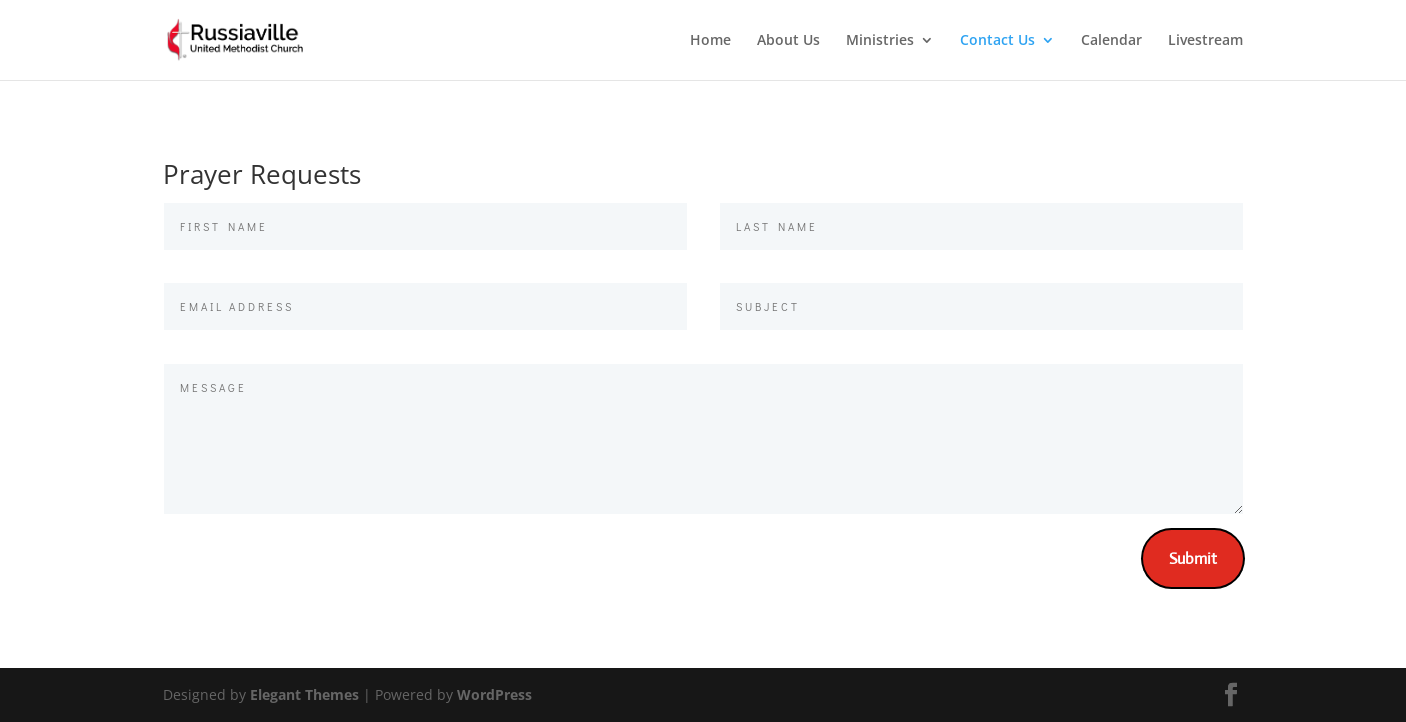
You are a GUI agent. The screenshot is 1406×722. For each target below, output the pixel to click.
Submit (1193, 558)
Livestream (1205, 41)
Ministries (880, 41)
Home (710, 41)
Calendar (1111, 41)
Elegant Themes (304, 694)
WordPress (494, 694)
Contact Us (997, 41)
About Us (788, 41)
